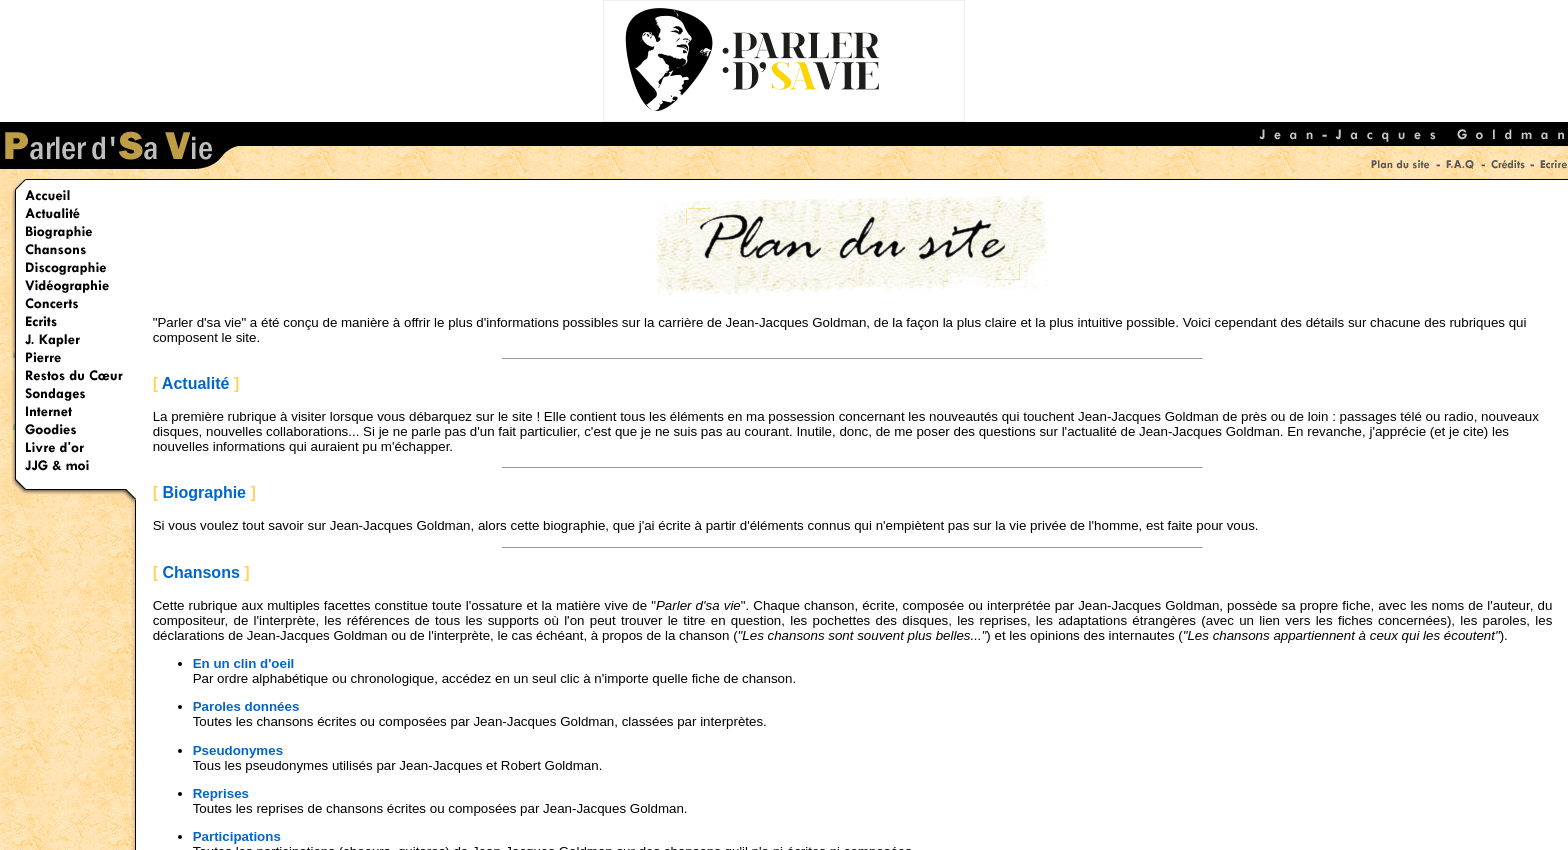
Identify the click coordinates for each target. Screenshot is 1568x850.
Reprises (221, 793)
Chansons (200, 572)
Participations (237, 836)
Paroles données (246, 706)
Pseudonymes (238, 750)
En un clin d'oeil (244, 663)
